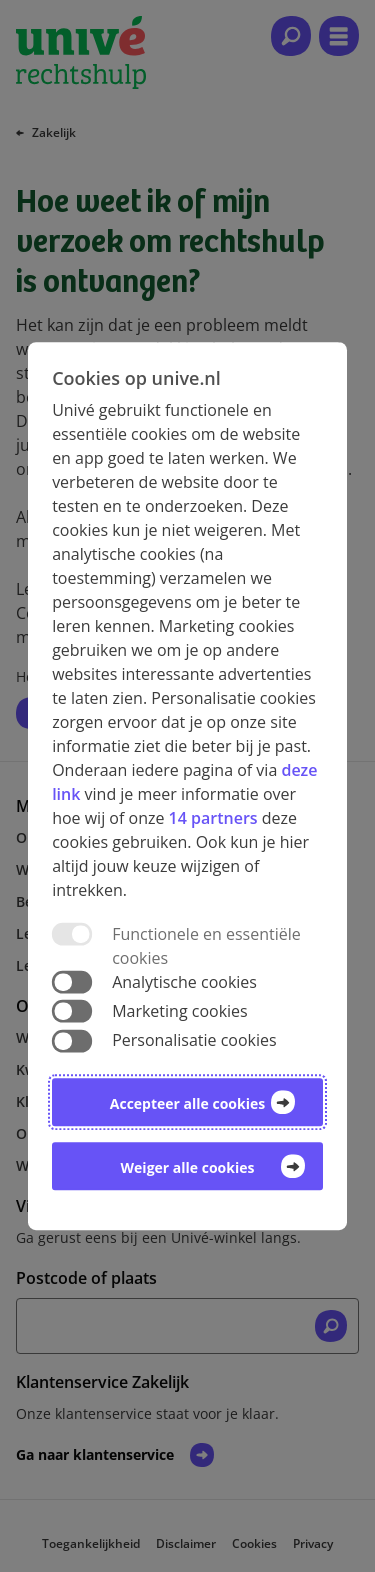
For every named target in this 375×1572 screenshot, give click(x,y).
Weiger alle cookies (188, 1167)
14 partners (213, 818)
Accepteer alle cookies (187, 1103)
